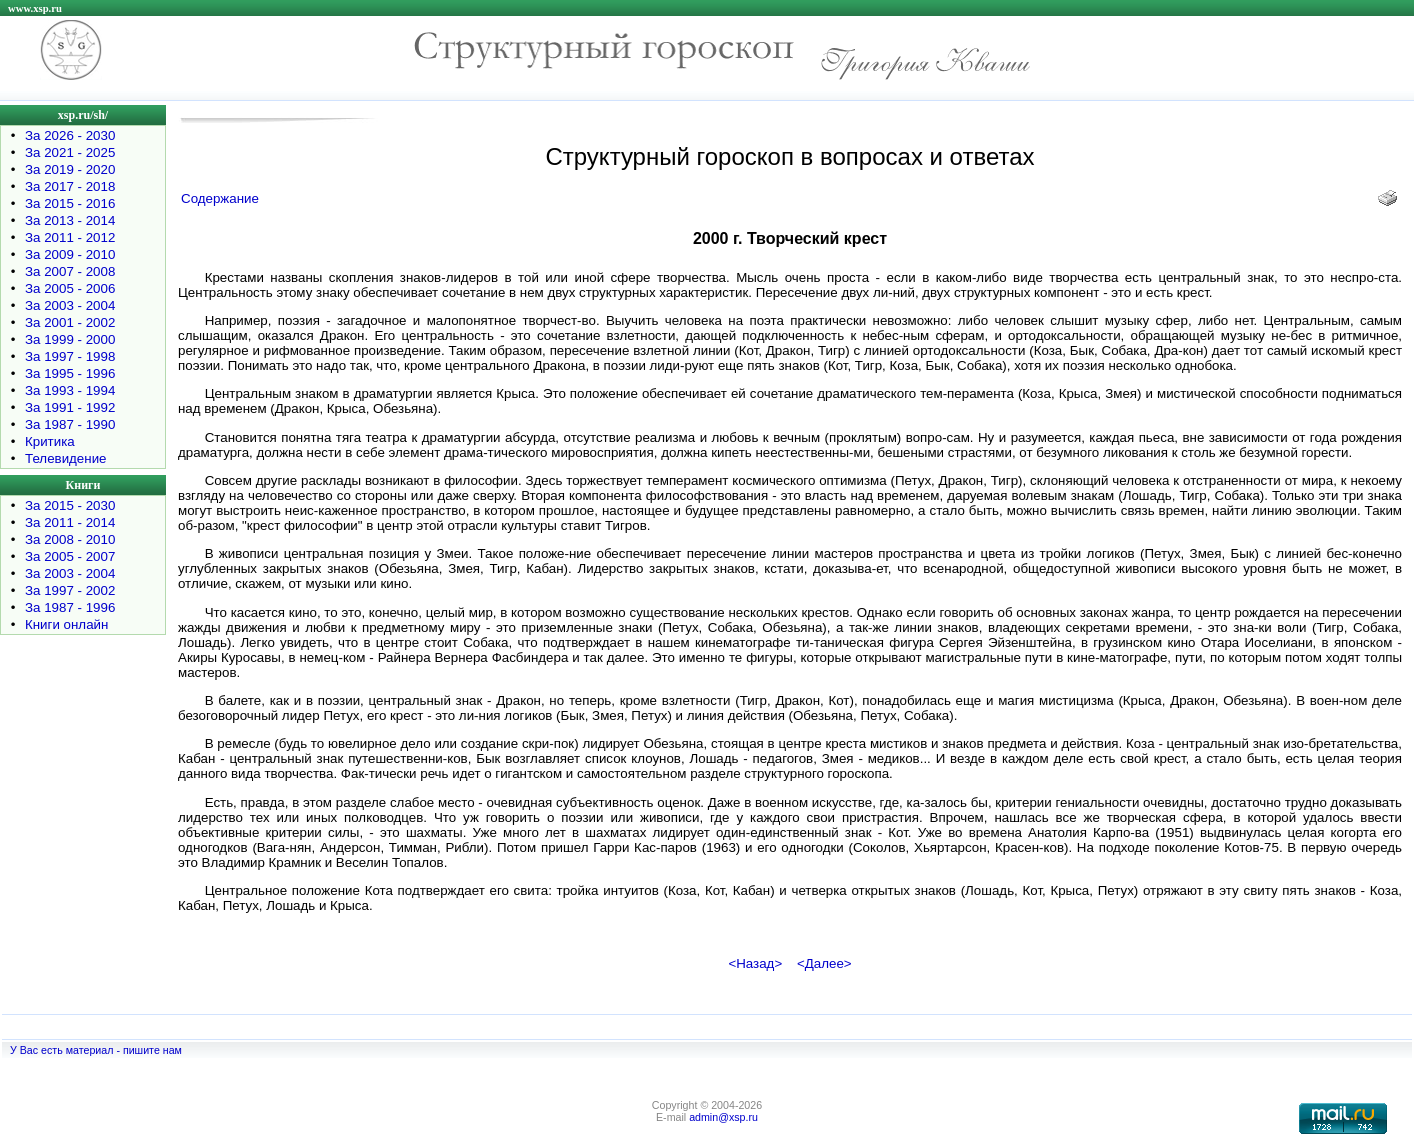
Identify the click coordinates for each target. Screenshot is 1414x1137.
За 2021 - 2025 (70, 152)
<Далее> (824, 963)
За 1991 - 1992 (70, 407)
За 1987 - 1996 (70, 607)
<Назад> (755, 963)
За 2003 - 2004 (70, 305)
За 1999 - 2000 (70, 339)
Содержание (220, 198)
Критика (50, 441)
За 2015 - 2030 (70, 505)
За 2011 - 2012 (70, 237)
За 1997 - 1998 (70, 356)
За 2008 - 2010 (70, 539)
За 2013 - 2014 (70, 220)
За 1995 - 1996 (70, 373)
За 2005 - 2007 (70, 556)
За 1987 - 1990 (70, 424)
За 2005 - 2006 (70, 288)
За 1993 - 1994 (70, 390)
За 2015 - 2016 (70, 203)
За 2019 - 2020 (70, 169)
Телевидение (66, 458)
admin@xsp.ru (723, 1117)
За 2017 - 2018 (70, 186)
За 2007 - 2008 (70, 271)
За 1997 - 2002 (70, 590)
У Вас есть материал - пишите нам (96, 1050)
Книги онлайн (66, 624)
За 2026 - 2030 (70, 135)
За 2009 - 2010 (70, 254)
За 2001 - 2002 (70, 322)
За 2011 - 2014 (70, 522)
